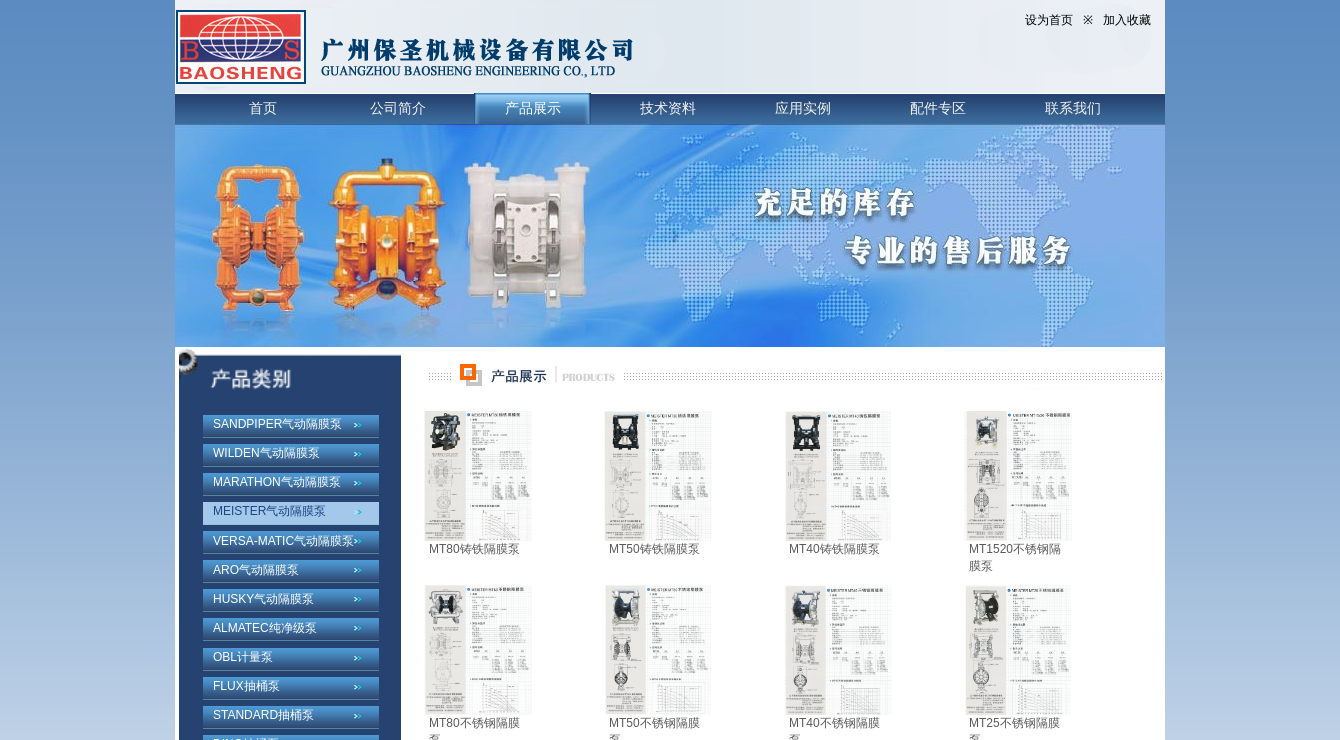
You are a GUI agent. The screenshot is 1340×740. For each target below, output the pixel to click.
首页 (263, 108)
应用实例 (803, 108)
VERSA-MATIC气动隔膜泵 (283, 541)
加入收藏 (1127, 20)
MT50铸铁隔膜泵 (654, 549)
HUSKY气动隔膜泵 (263, 599)
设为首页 (1049, 20)
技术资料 (668, 108)
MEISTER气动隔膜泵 (269, 511)
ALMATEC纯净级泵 (265, 628)
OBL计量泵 (243, 657)
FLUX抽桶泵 (246, 686)
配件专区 (938, 108)
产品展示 (533, 108)
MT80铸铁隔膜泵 (474, 549)
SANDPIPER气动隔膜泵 (277, 424)
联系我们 (1073, 108)
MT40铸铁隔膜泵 (834, 549)
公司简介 (398, 108)
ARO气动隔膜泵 (256, 570)
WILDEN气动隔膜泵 (266, 453)
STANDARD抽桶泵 (263, 715)
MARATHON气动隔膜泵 (277, 482)
